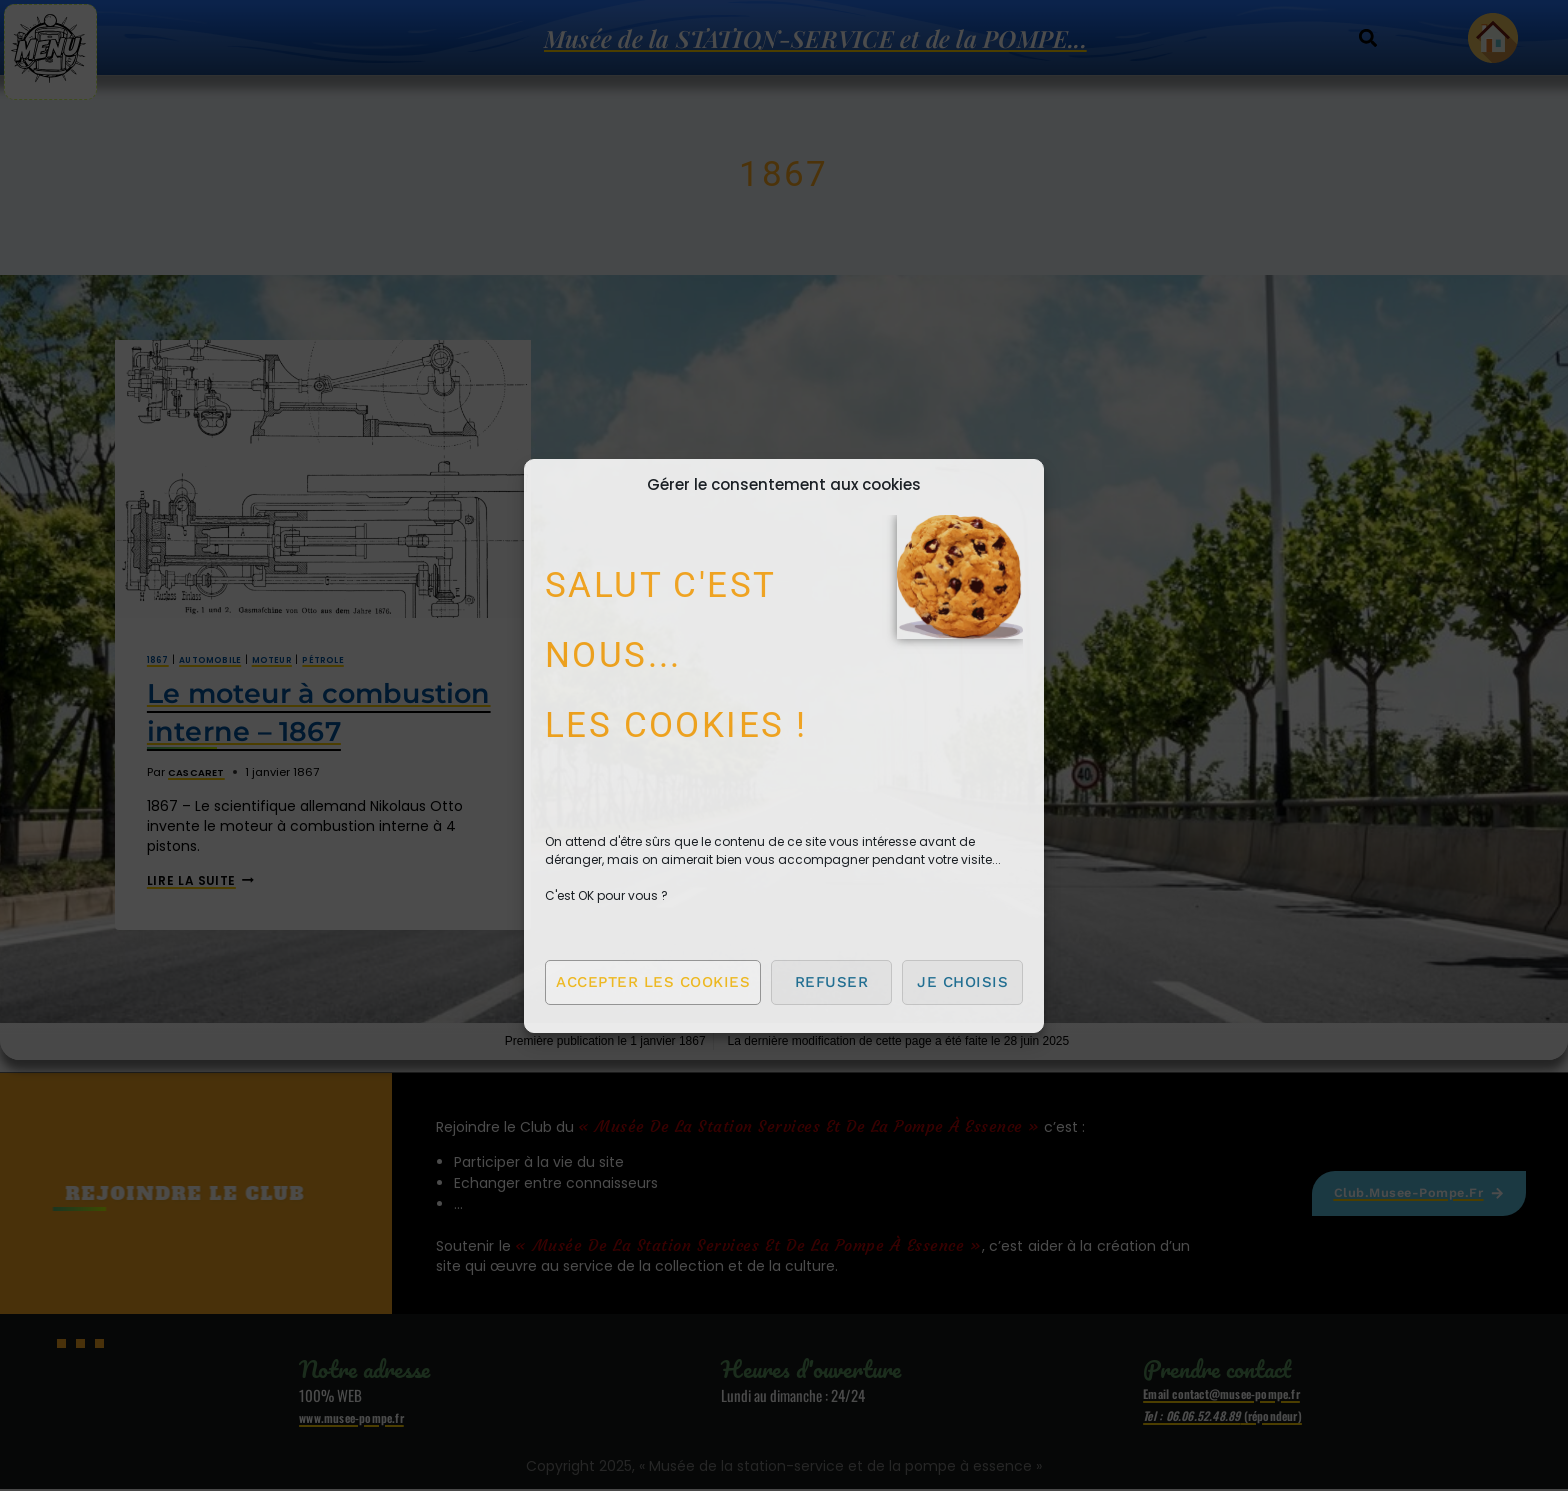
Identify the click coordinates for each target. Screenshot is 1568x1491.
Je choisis (962, 982)
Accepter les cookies (653, 982)
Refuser (832, 982)
